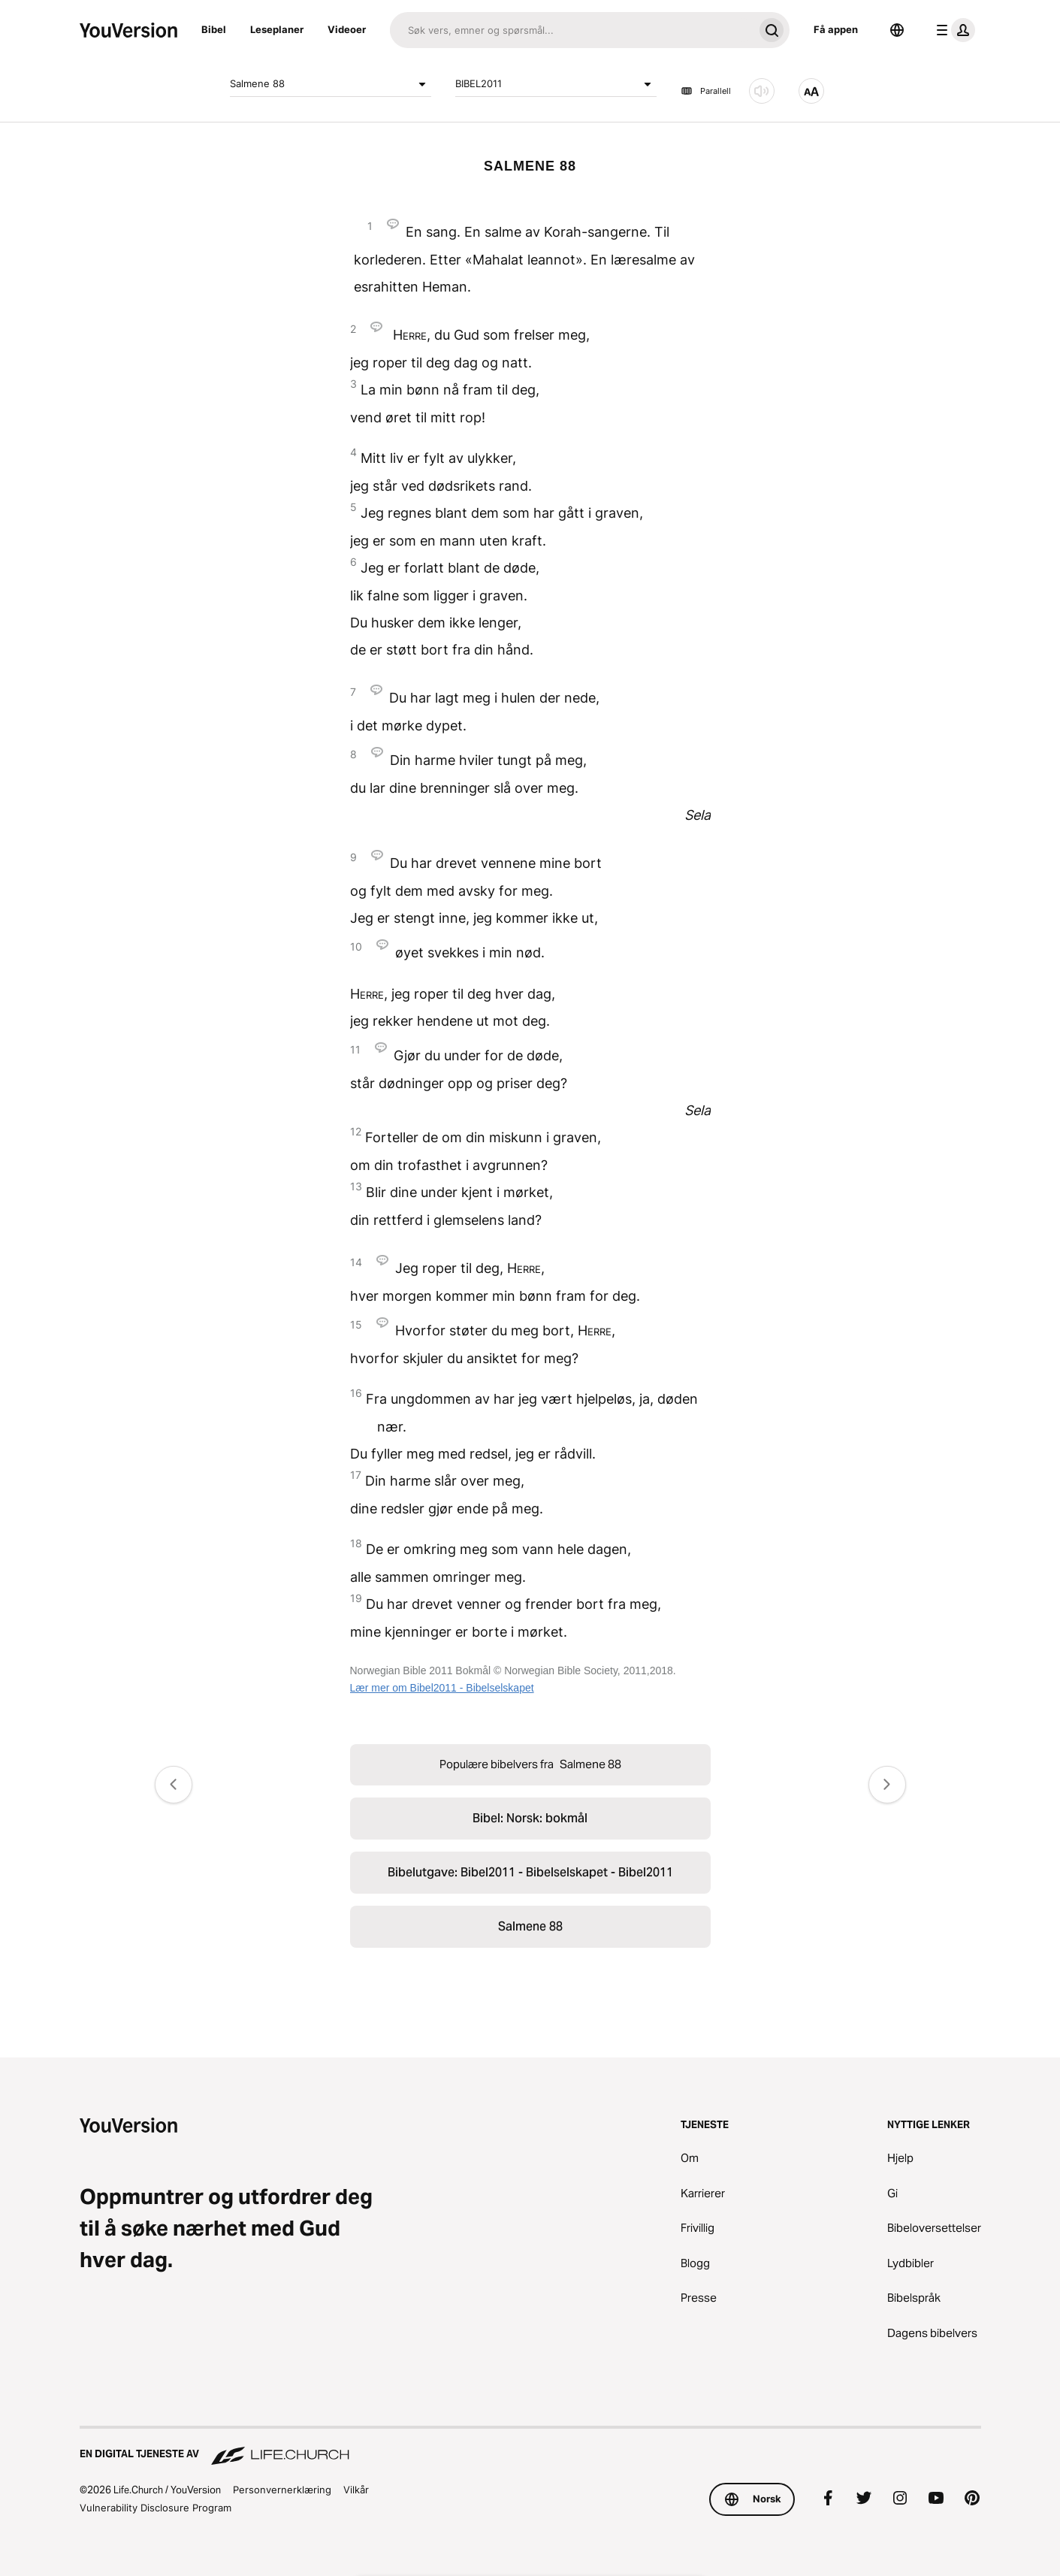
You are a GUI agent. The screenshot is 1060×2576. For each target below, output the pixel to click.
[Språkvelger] (897, 30)
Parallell (706, 91)
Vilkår (356, 2490)
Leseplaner (277, 29)
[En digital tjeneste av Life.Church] (530, 2447)
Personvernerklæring (282, 2490)
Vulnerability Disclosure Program (155, 2508)
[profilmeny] (952, 30)
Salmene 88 (330, 84)
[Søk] (571, 30)
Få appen (836, 29)
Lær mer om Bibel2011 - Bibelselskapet (442, 1688)
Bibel (213, 29)
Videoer (347, 29)
